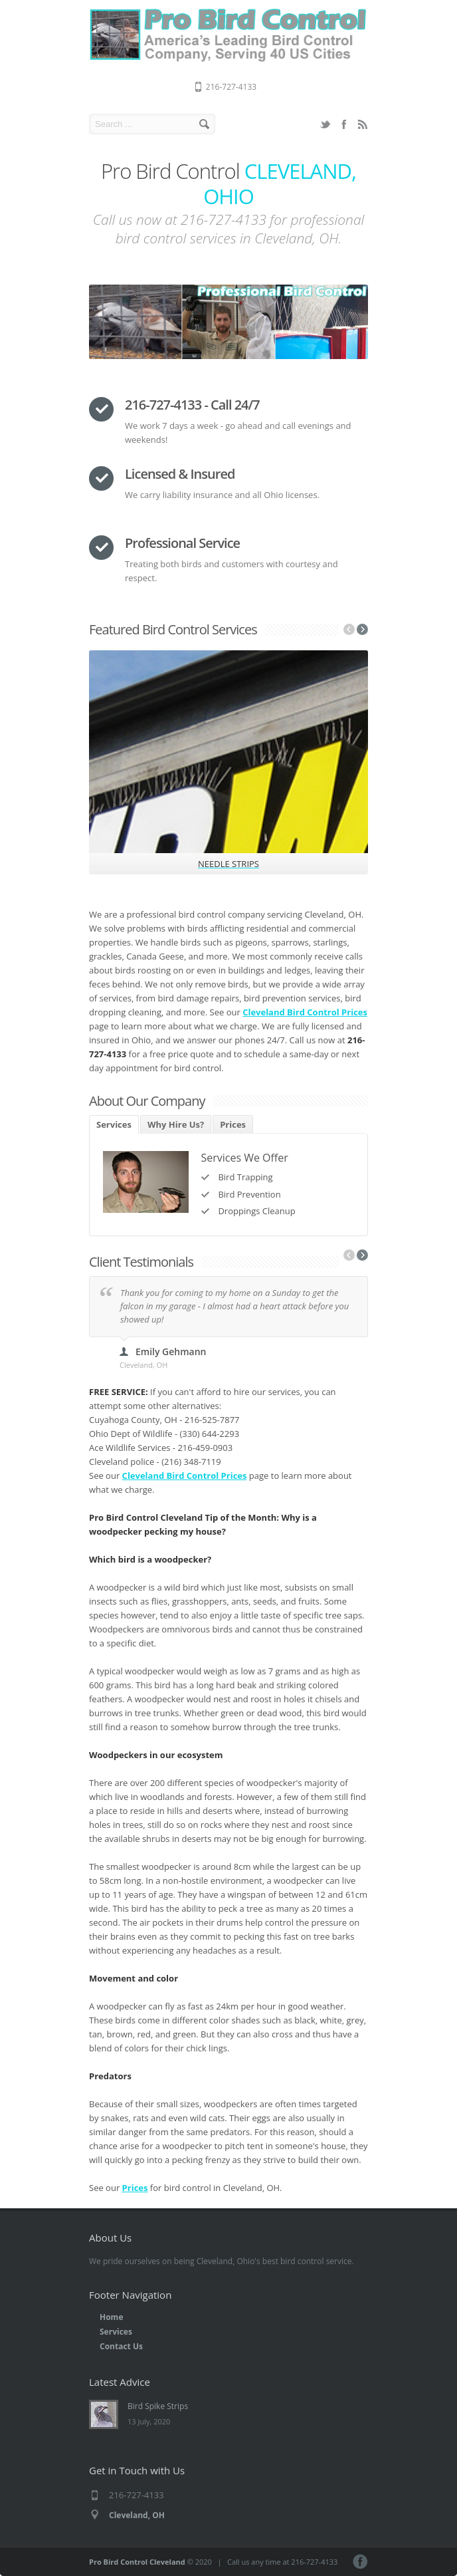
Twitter (325, 124)
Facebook (344, 124)
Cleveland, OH (137, 2515)
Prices (233, 1124)
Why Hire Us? (175, 1124)
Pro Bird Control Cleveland (137, 2562)
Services (114, 1124)
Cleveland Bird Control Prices (304, 1012)
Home (111, 2317)
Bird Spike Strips (158, 2406)
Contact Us (121, 2346)
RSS (362, 124)
